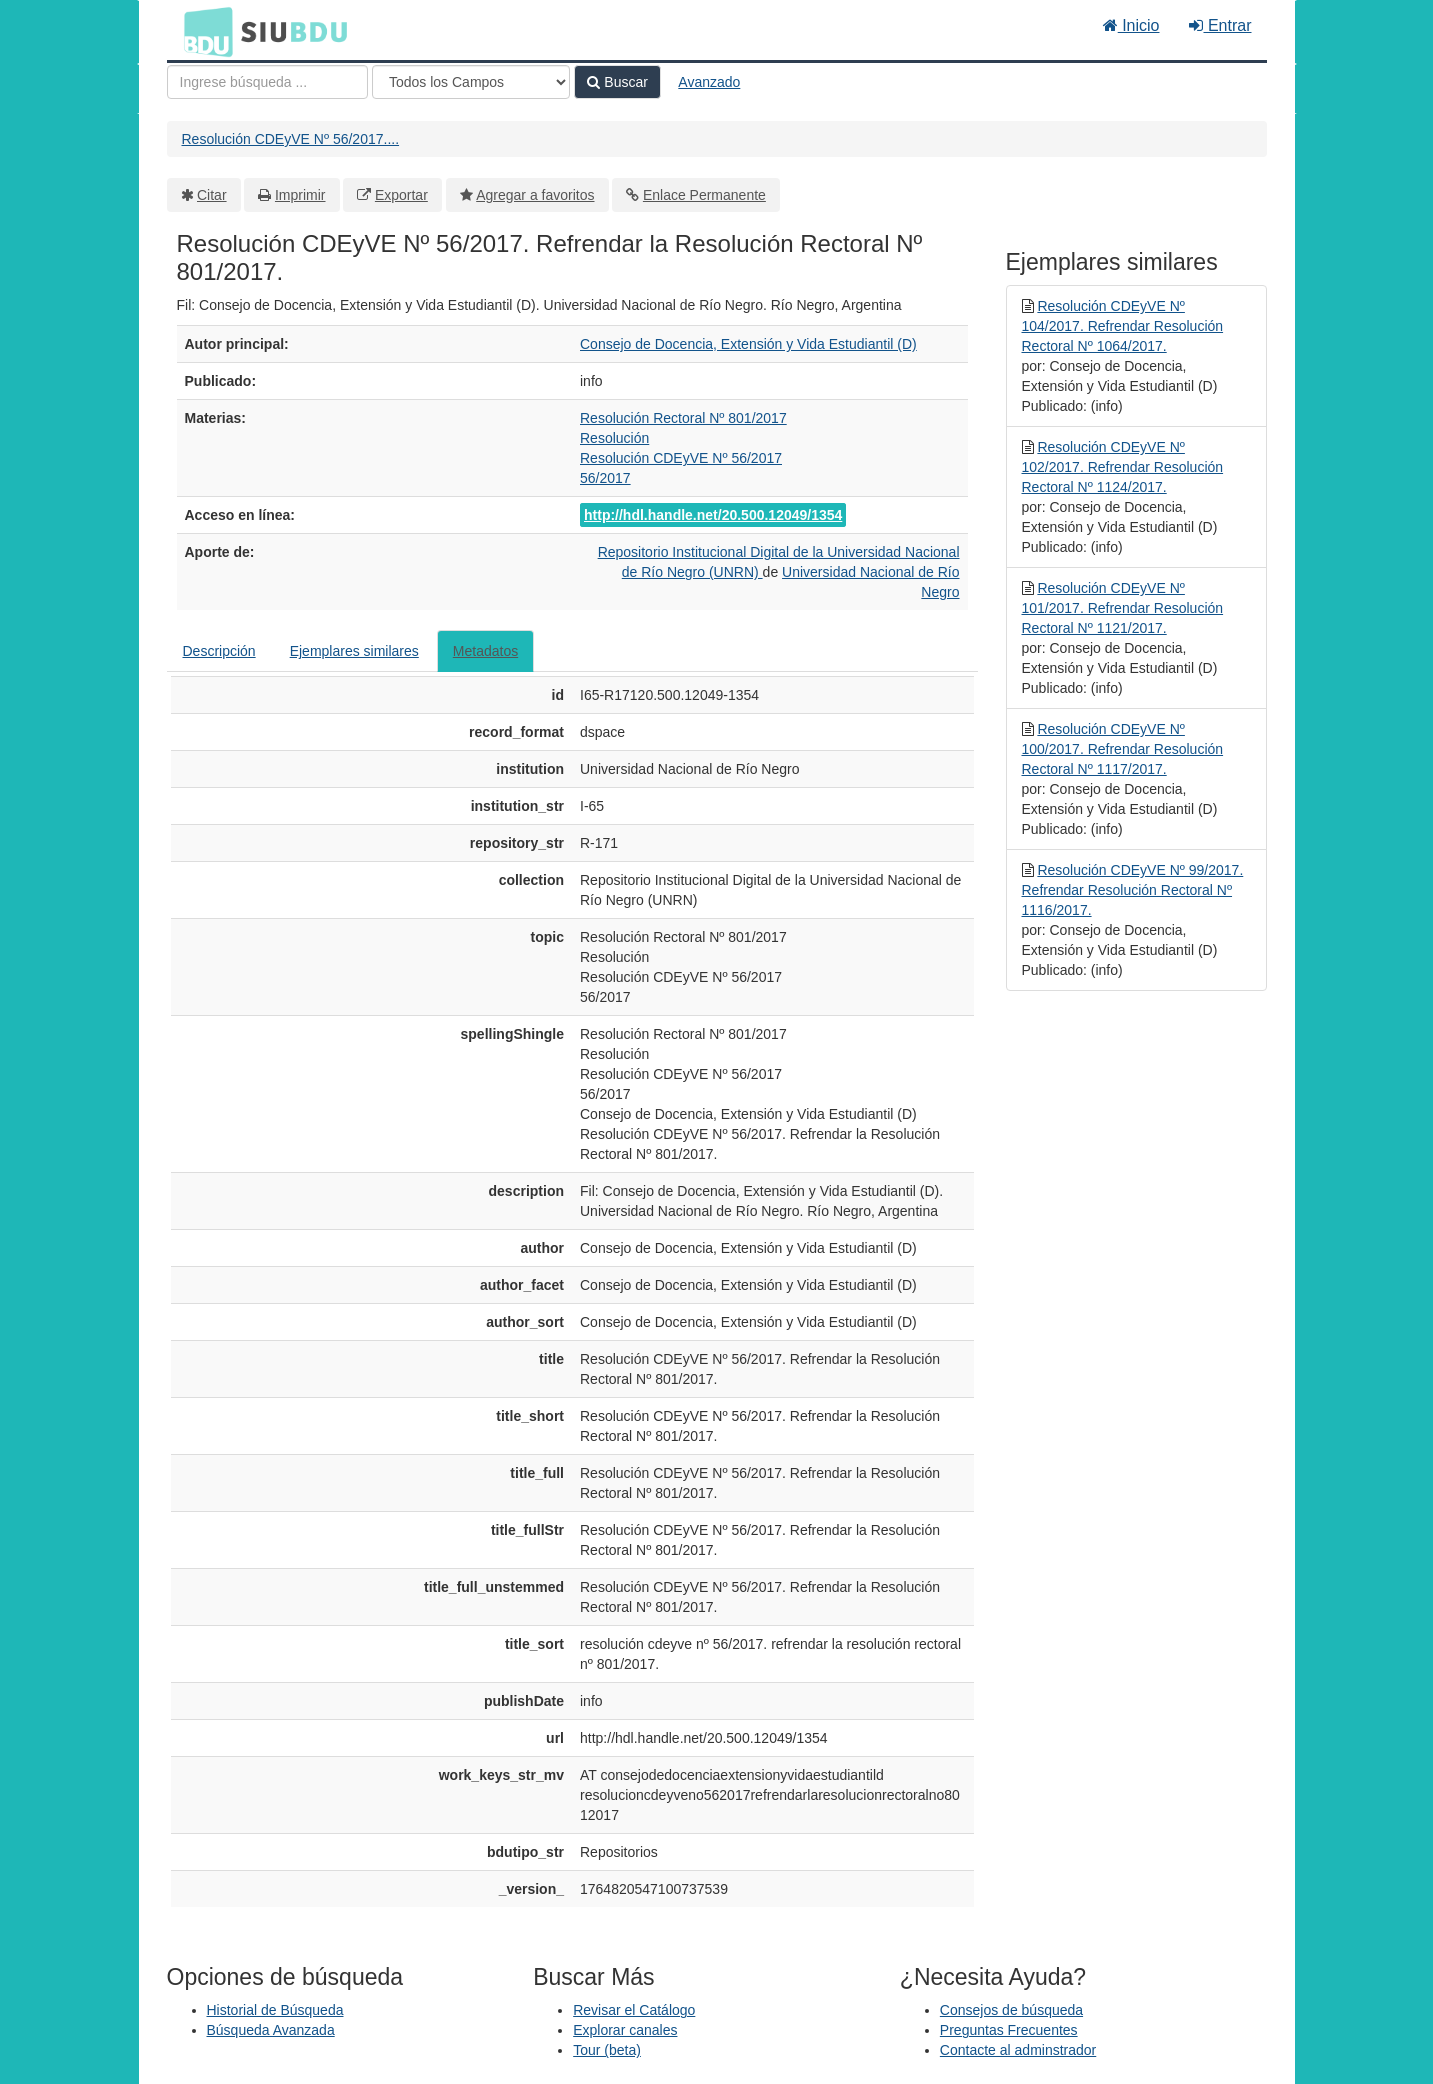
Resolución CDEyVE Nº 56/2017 (681, 458)
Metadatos (485, 651)
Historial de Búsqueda (275, 2010)
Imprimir (300, 195)
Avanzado (709, 82)
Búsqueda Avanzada (271, 2030)
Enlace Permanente (704, 195)
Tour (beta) (607, 2050)
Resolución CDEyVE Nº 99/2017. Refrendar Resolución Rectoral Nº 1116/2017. (1133, 890)
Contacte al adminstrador (1018, 2050)
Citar (212, 195)
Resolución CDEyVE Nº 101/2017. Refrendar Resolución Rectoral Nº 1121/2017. (1123, 608)
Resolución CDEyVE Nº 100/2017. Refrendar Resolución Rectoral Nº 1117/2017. (1123, 749)
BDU (203, 31)
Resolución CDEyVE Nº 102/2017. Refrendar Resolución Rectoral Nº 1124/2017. (1123, 467)
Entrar (1220, 25)
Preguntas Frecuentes (1009, 2030)
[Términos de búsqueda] (267, 82)
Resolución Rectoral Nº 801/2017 (683, 418)
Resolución (614, 438)
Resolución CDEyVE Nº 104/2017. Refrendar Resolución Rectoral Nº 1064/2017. (1123, 326)
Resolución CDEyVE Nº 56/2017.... (291, 139)
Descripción (219, 651)
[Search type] (471, 82)
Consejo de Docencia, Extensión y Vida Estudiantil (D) (748, 344)
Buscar (617, 82)
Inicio (1131, 25)
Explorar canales (625, 2030)
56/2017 (605, 478)
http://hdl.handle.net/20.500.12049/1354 (713, 515)
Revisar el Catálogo (634, 2010)
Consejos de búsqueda (1011, 2010)
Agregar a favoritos (535, 195)
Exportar (401, 195)
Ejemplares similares (354, 651)
